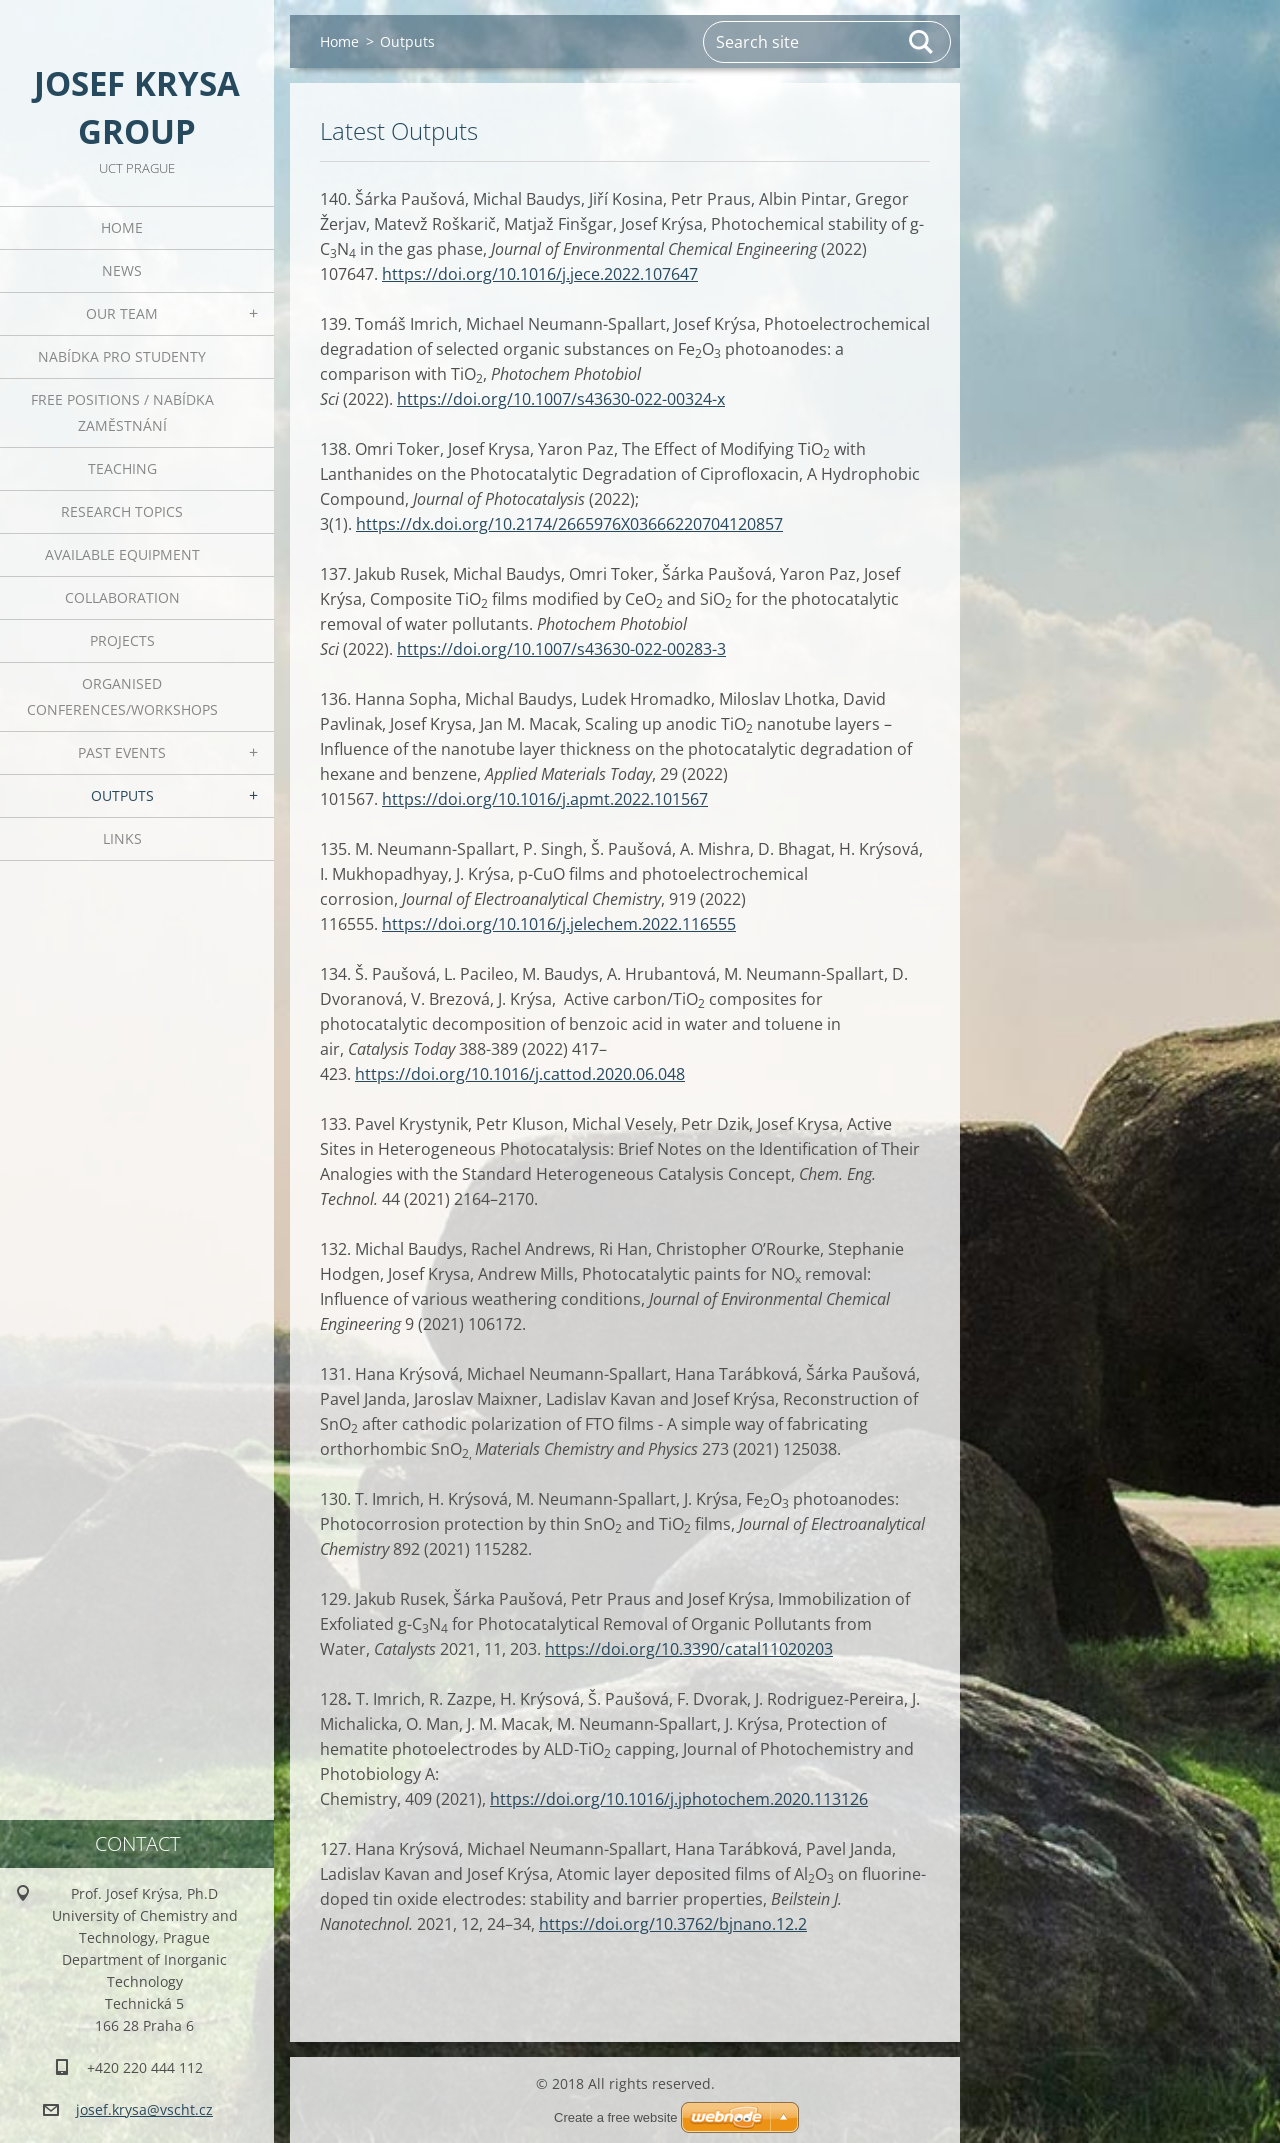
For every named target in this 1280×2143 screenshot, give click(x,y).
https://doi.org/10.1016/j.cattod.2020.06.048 (520, 1074)
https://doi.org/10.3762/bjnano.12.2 (673, 1924)
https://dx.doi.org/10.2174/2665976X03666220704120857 (569, 524)
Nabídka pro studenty (122, 356)
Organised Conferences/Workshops (122, 696)
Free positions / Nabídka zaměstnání (122, 412)
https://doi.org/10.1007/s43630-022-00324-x (561, 399)
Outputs (122, 795)
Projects (122, 640)
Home (122, 227)
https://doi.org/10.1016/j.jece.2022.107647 (540, 274)
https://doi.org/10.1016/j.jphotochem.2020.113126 (679, 1799)
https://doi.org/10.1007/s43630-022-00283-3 (561, 649)
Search (922, 42)
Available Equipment (122, 554)
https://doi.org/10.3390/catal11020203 (689, 1649)
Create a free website (616, 2117)
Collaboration (122, 597)
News (122, 270)
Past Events (122, 752)
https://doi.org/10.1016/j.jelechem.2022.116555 (559, 924)
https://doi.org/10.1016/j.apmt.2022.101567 (545, 799)
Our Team (122, 313)
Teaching (122, 468)
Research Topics (122, 511)
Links (122, 838)
